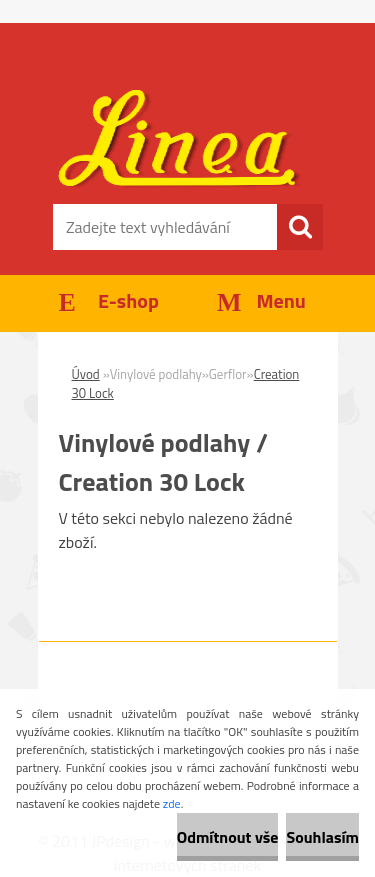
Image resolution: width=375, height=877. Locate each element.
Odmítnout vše (228, 837)
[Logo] (187, 140)
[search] (300, 227)
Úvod (86, 374)
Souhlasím (322, 837)
